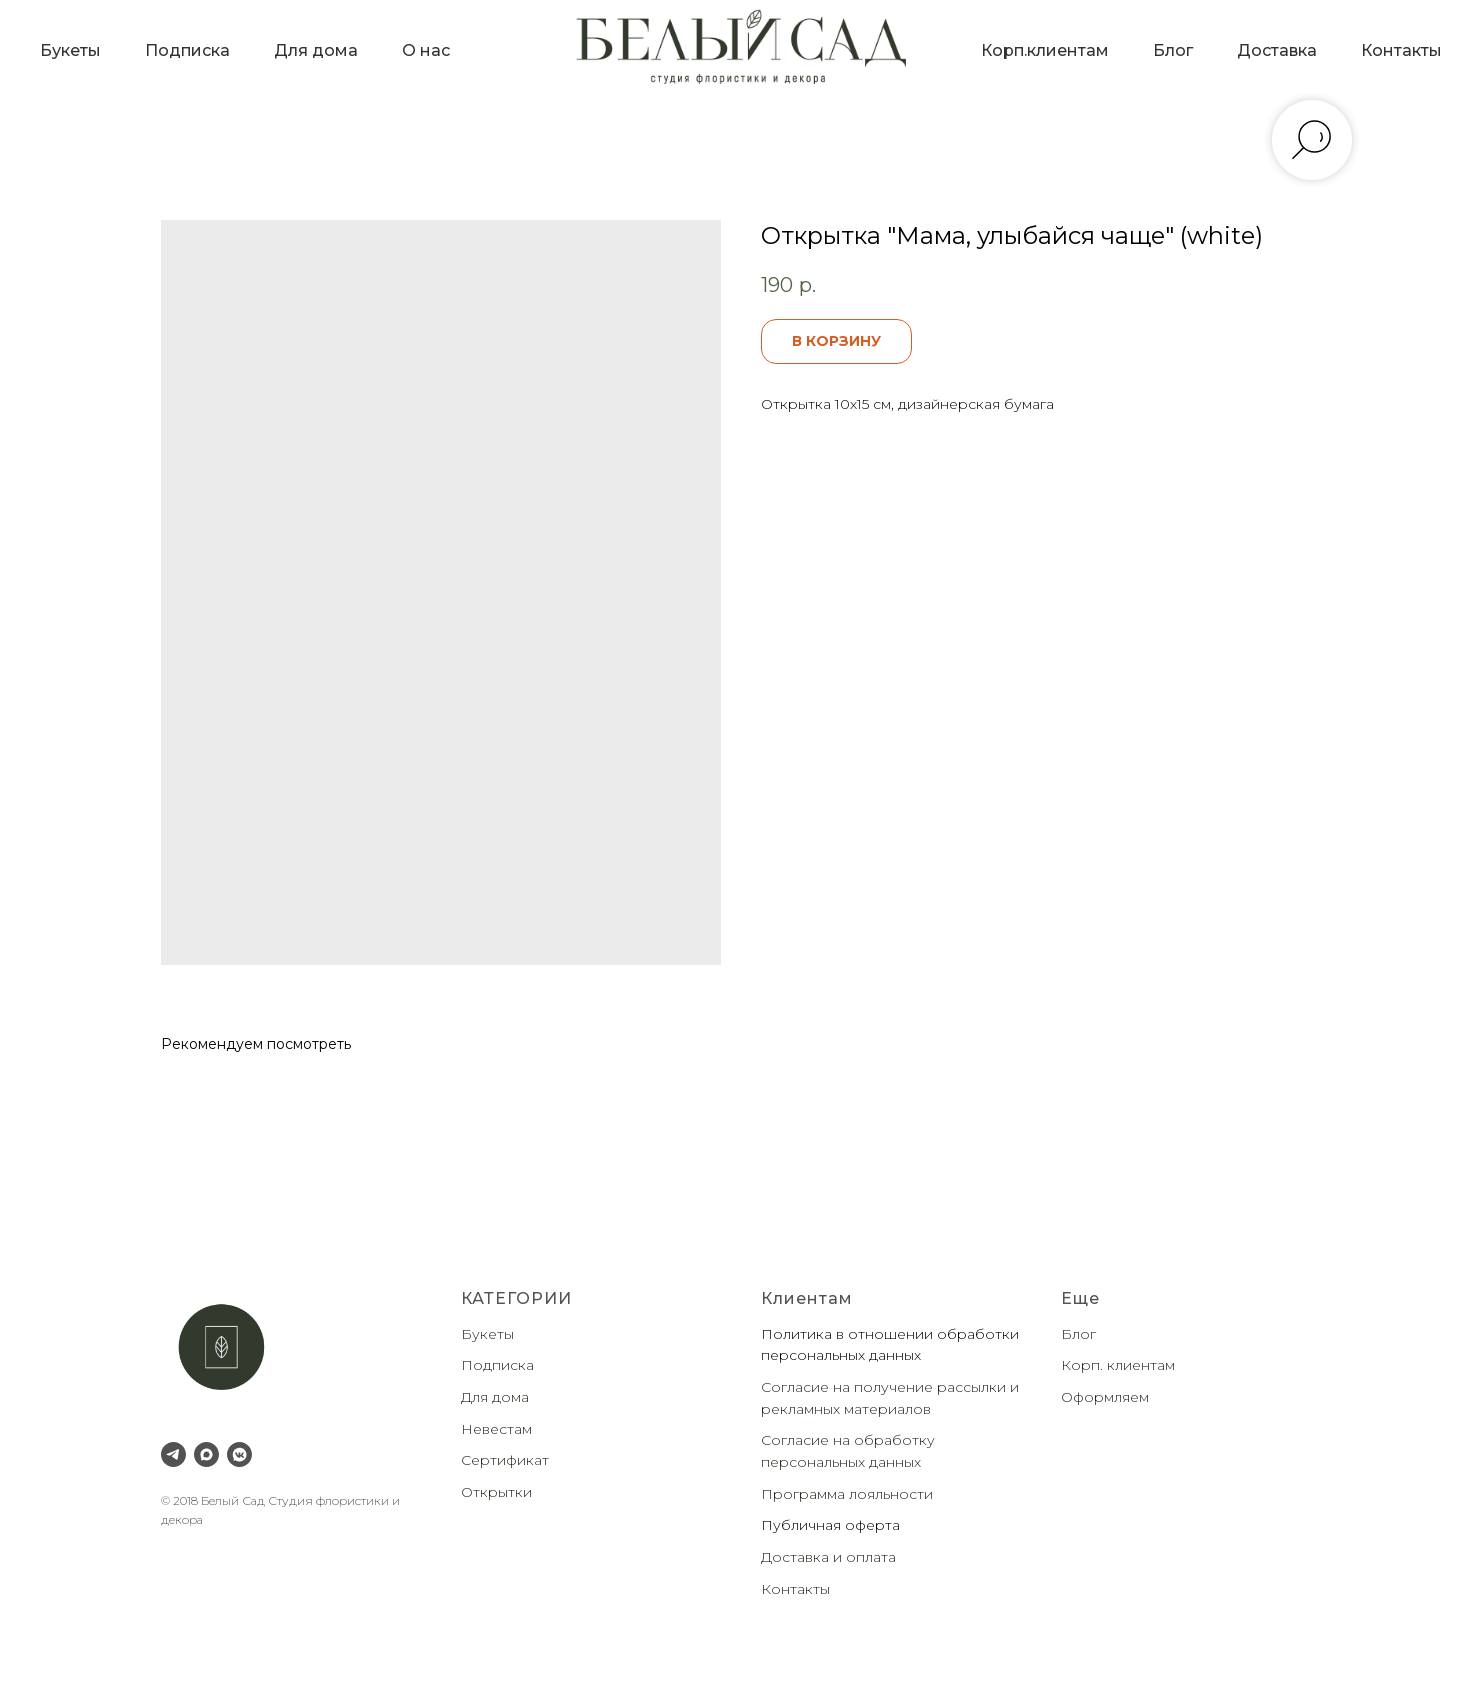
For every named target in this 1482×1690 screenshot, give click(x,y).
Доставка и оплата (828, 1557)
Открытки (496, 1492)
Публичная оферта (830, 1525)
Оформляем (1105, 1397)
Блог (1173, 50)
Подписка (187, 50)
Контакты (1401, 50)
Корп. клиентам (1118, 1365)
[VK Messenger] (239, 1454)
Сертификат (505, 1460)
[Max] (206, 1454)
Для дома (316, 50)
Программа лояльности (847, 1494)
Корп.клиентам (1045, 50)
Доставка (1277, 50)
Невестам (496, 1429)
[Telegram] (173, 1454)
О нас (426, 50)
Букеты (70, 50)
